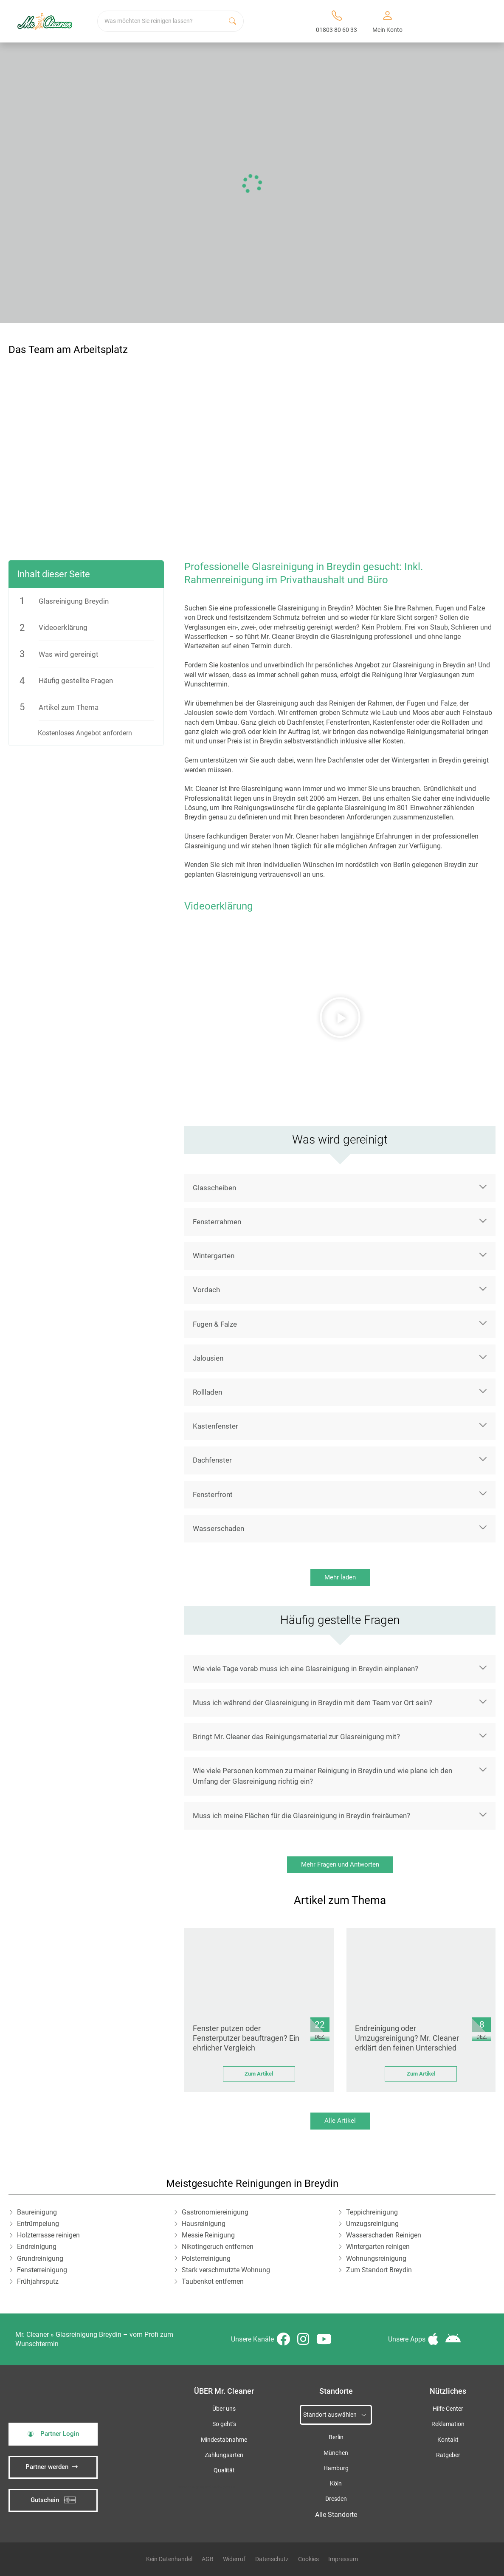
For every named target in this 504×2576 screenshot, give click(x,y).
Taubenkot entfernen (213, 2281)
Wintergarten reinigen (378, 2247)
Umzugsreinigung (372, 2224)
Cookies (308, 2559)
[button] (340, 1017)
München (336, 2453)
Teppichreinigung (372, 2212)
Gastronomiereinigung (215, 2212)
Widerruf (234, 2559)
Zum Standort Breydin (379, 2270)
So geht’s (224, 2424)
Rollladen (207, 1392)
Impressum (343, 2559)
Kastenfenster (215, 1426)
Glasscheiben (214, 1187)
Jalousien (208, 1358)
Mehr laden (340, 1577)
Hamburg (336, 2468)
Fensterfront (213, 1494)
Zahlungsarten (224, 2455)
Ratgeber (448, 2455)
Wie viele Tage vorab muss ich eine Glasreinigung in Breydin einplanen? (305, 1668)
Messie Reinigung (208, 2235)
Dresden (336, 2499)
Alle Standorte (336, 2515)
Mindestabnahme (224, 2439)
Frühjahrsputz (38, 2281)
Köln (336, 2483)
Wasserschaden (218, 1528)
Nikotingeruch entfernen (217, 2247)
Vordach (206, 1289)
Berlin (336, 2437)
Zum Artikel (259, 2073)
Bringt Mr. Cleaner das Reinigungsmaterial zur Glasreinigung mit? (296, 1736)
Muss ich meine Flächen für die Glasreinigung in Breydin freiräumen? (301, 1815)
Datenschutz (272, 2559)
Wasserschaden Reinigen (383, 2235)
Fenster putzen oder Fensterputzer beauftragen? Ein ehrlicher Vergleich (246, 2038)
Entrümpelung (38, 2224)
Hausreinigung (203, 2224)
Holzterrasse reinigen (48, 2235)
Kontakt (448, 2439)
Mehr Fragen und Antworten (340, 1864)
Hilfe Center (448, 2408)
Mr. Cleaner (32, 2334)
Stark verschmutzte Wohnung (226, 2270)
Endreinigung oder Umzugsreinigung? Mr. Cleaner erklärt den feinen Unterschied (407, 2038)
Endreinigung (36, 2247)
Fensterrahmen (217, 1221)
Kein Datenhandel (169, 2559)
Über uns (224, 2408)
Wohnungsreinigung (376, 2258)
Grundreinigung (40, 2258)
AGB (208, 2559)
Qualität (224, 2470)
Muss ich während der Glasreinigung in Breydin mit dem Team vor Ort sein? (312, 1702)
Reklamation (448, 2424)
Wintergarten (213, 1255)
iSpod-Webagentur (217, 2487)
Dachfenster (212, 1460)
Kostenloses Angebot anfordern (85, 733)
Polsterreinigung (206, 2258)
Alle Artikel (340, 2120)
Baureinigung (37, 2212)
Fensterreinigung (42, 2270)
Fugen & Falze (215, 1324)
